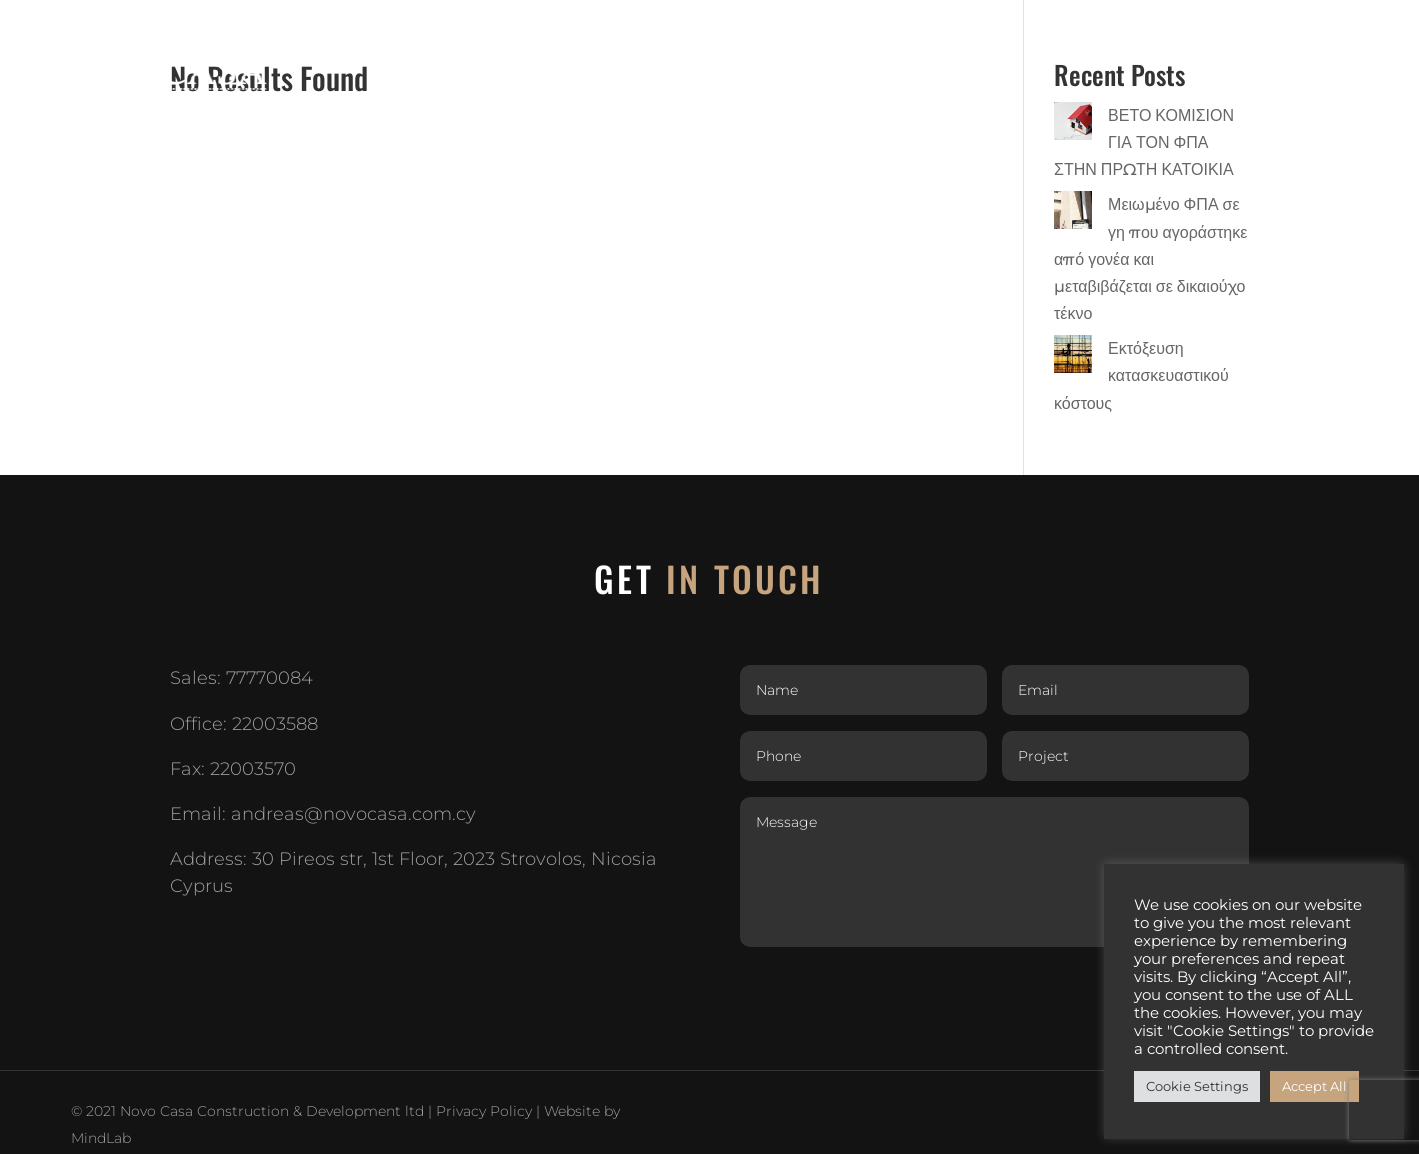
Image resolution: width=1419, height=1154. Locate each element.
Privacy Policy (484, 1111)
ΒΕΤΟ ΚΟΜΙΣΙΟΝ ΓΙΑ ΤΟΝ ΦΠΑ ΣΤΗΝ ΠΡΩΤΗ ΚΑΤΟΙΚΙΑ (1144, 142)
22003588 (275, 724)
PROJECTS (870, 39)
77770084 (269, 678)
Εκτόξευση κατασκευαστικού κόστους (1141, 375)
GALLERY (1127, 39)
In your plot (1011, 39)
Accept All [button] (1314, 1086)
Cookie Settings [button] (1197, 1086)
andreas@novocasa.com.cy (353, 814)
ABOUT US (766, 39)
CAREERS (1222, 39)
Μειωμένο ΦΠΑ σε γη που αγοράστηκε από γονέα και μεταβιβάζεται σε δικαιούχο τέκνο (1150, 259)
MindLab (101, 1138)
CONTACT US (1332, 39)
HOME (680, 39)
